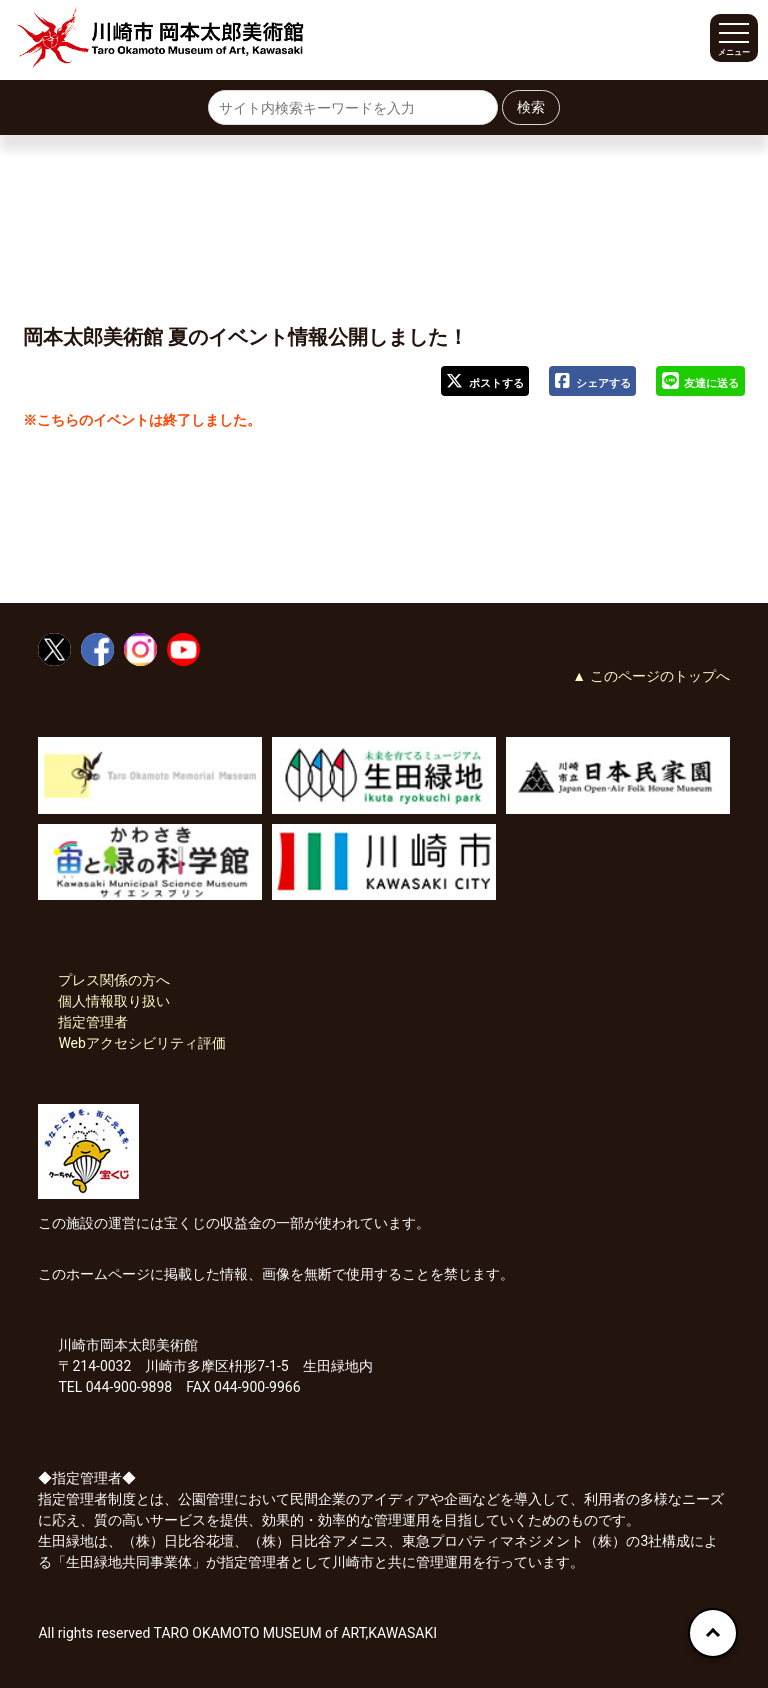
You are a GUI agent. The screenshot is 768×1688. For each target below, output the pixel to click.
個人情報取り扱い (114, 1001)
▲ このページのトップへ (650, 676)
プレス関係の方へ (114, 980)
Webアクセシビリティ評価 (142, 1043)
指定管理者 (93, 1022)
